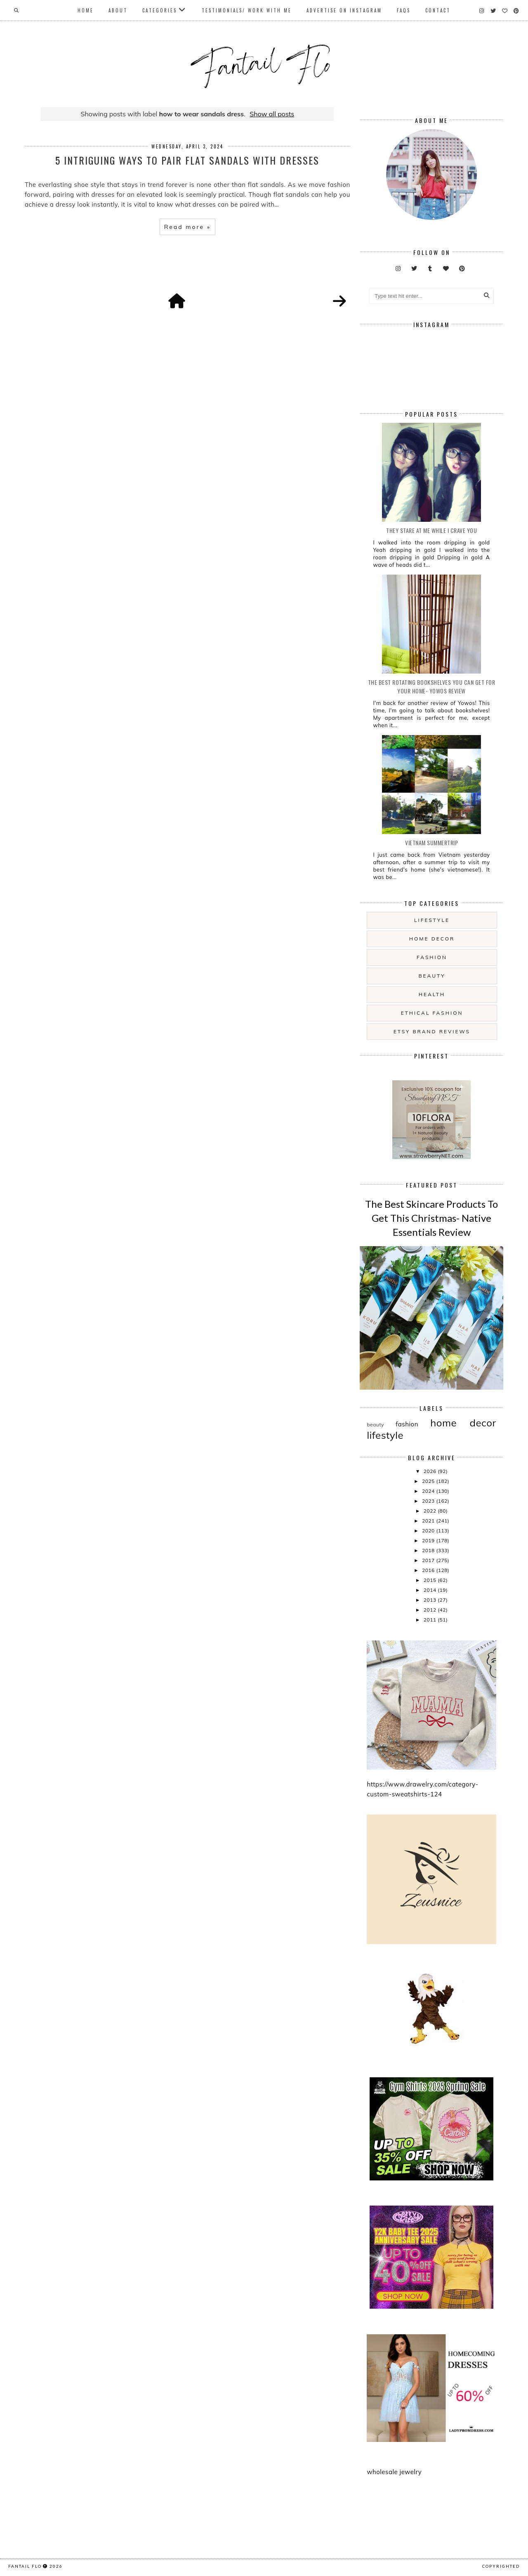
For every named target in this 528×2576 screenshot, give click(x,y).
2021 (429, 1521)
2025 (429, 1481)
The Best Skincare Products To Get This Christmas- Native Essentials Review (431, 1217)
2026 (431, 1471)
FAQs (403, 10)
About (117, 10)
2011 (431, 1620)
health (432, 994)
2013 (431, 1600)
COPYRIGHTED (501, 2566)
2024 (429, 1491)
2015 (431, 1580)
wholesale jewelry (394, 2472)
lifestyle (432, 920)
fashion (432, 957)
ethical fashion (432, 1013)
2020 (429, 1530)
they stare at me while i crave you (431, 530)
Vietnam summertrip (431, 842)
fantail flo (25, 2566)
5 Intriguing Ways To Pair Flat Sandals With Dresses (187, 160)
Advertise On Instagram (344, 10)
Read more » (187, 227)
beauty (431, 976)
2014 (431, 1590)
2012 (431, 1610)
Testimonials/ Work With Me (247, 10)
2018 (429, 1550)
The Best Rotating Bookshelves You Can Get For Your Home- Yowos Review (431, 686)
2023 (429, 1501)
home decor (432, 939)
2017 (429, 1560)
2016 (429, 1570)
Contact (437, 10)
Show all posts (272, 114)
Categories (159, 10)
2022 (431, 1511)
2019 (429, 1540)
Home (86, 10)
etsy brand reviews (432, 1031)
